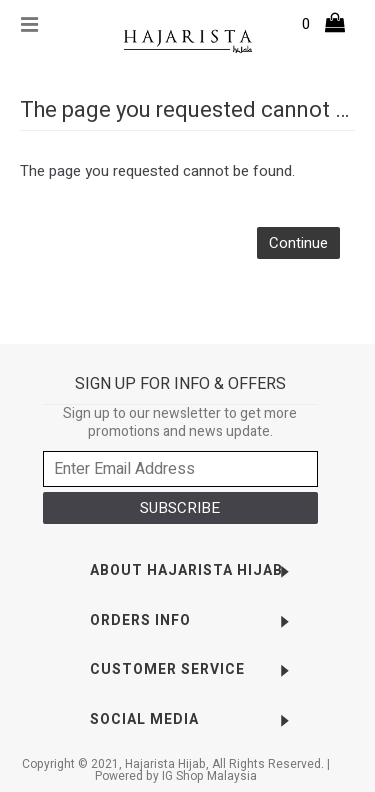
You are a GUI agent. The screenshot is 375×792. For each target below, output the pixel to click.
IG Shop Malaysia (209, 776)
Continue (298, 243)
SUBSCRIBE (180, 508)
